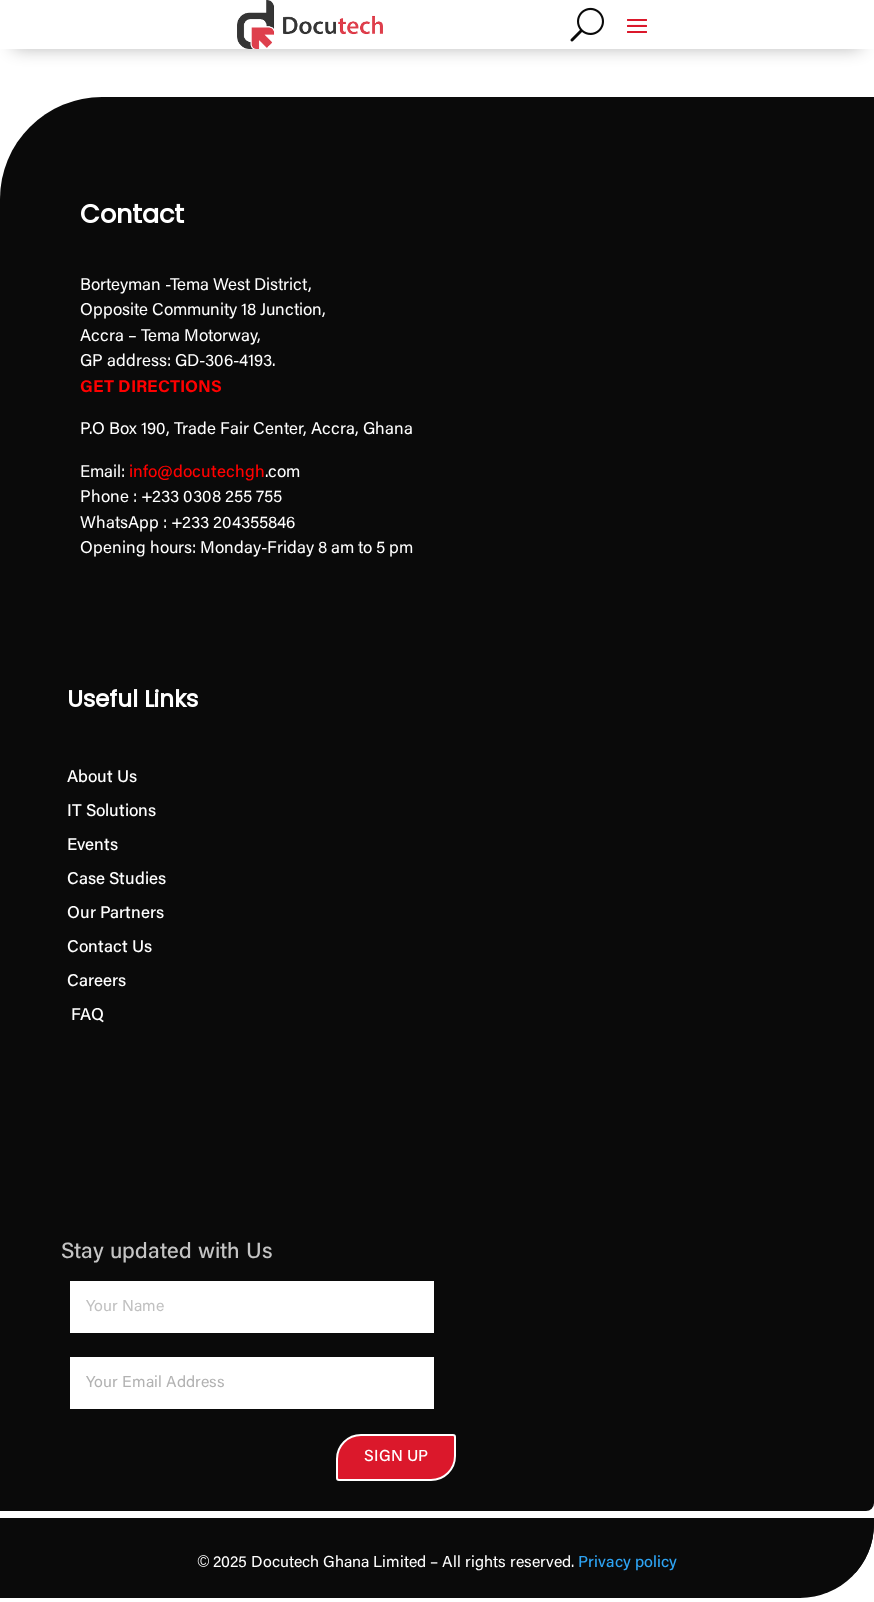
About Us (102, 778)
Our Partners (115, 914)
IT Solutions (111, 812)
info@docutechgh (197, 473)
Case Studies (116, 880)
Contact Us (109, 948)
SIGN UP (284, 1459)
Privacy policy (627, 1567)
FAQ (85, 1016)
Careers (96, 982)
